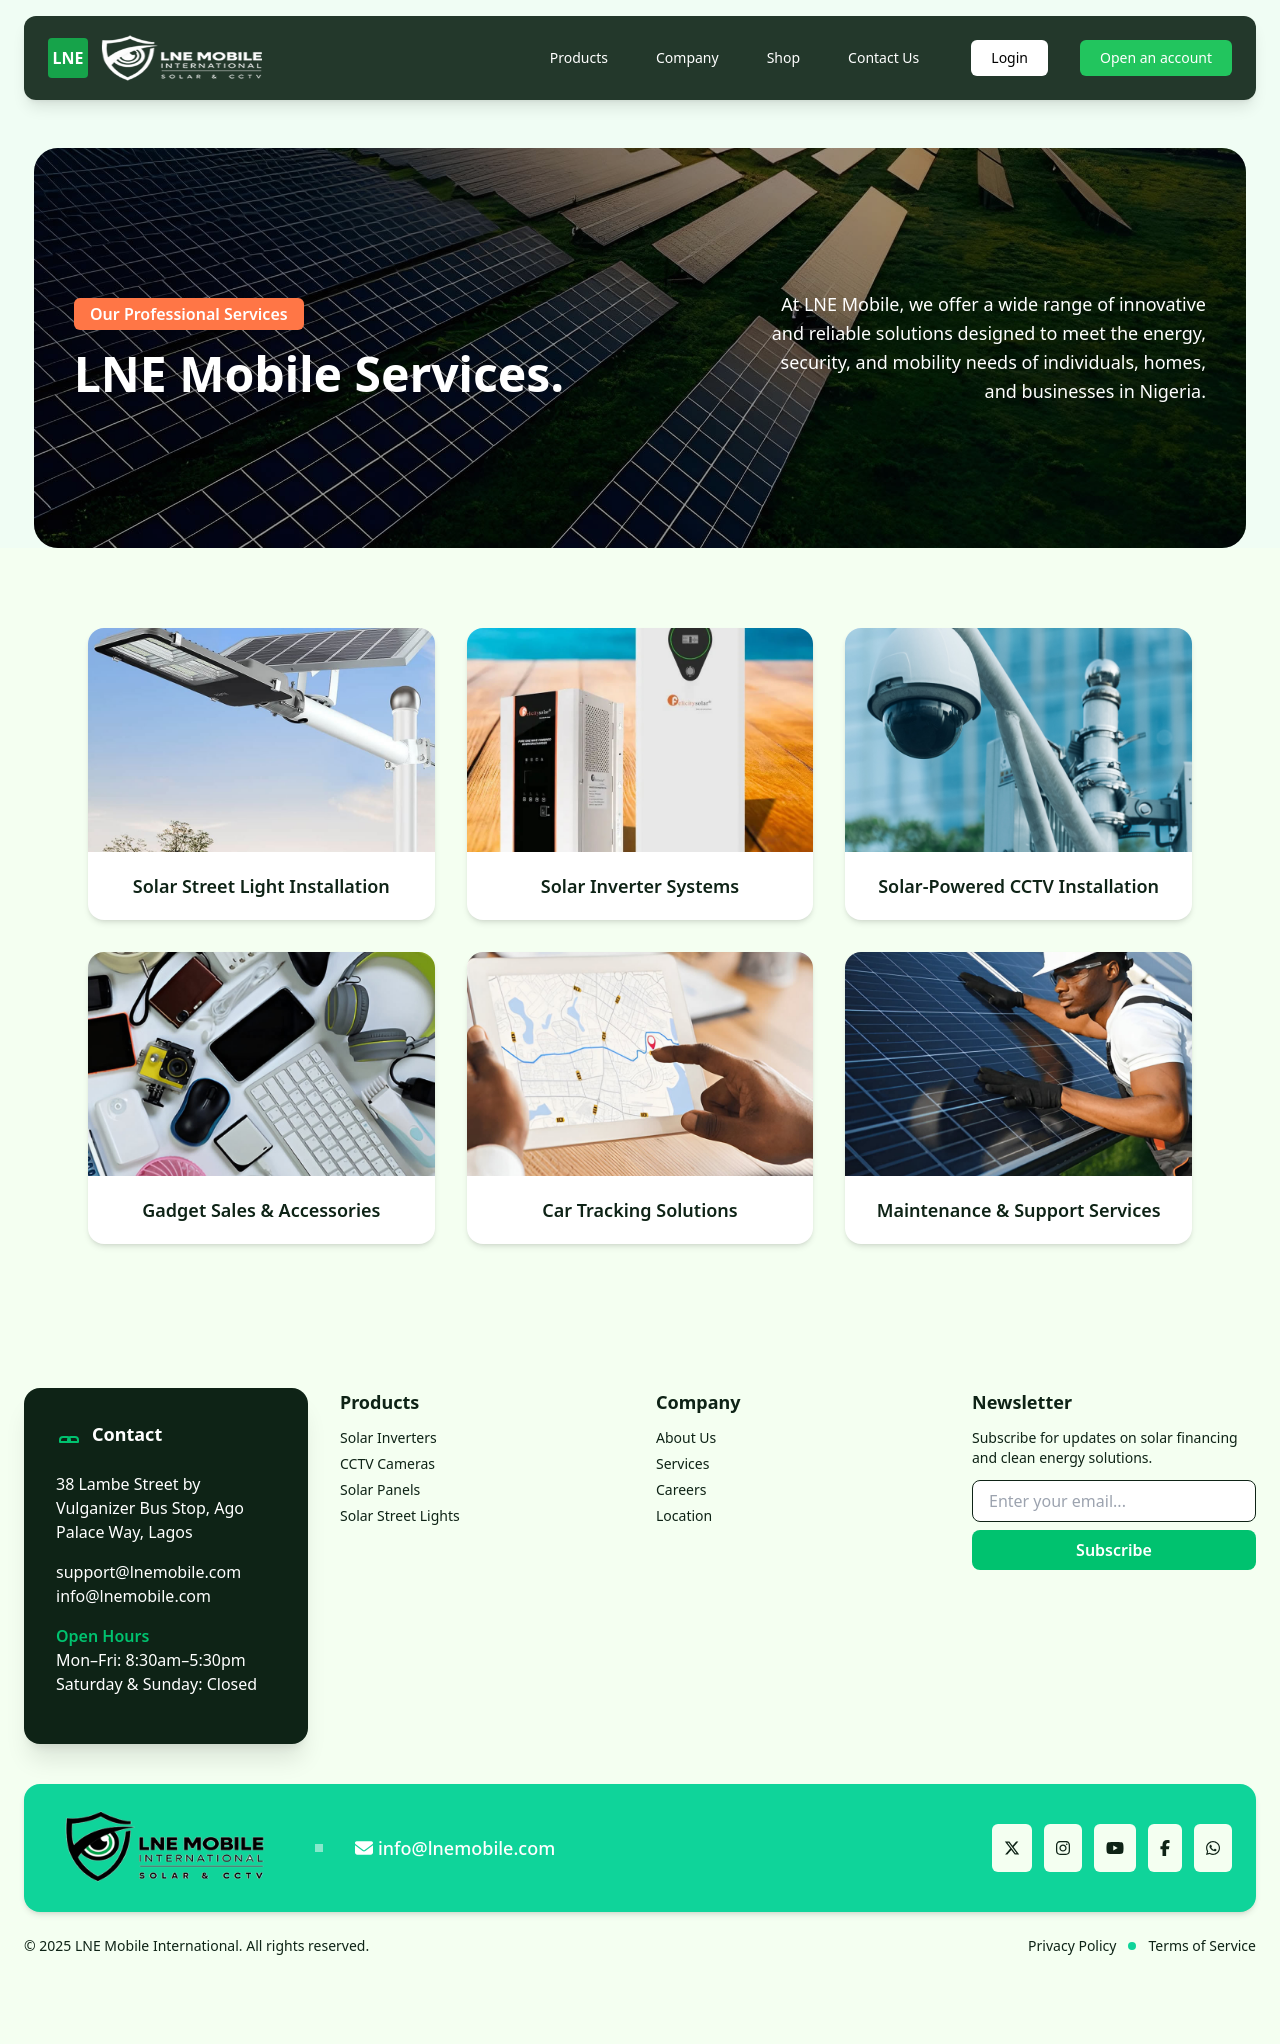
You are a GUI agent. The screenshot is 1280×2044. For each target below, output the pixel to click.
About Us (686, 1437)
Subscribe (1114, 1550)
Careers (681, 1489)
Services (682, 1463)
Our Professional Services (189, 314)
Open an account (1156, 57)
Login (1009, 57)
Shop (783, 57)
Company (687, 57)
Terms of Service (1202, 1945)
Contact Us (883, 57)
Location (684, 1515)
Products (579, 57)
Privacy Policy (1072, 1945)
